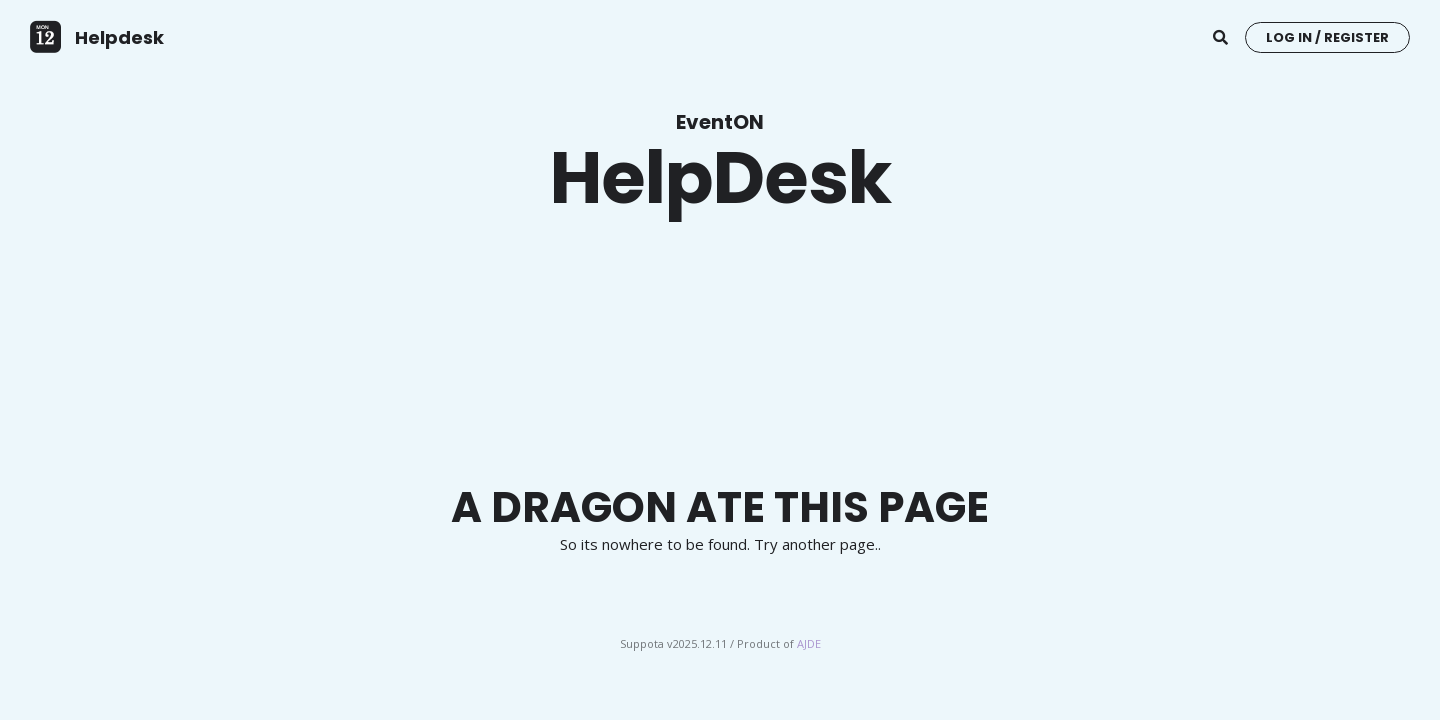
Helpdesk (119, 37)
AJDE (809, 643)
